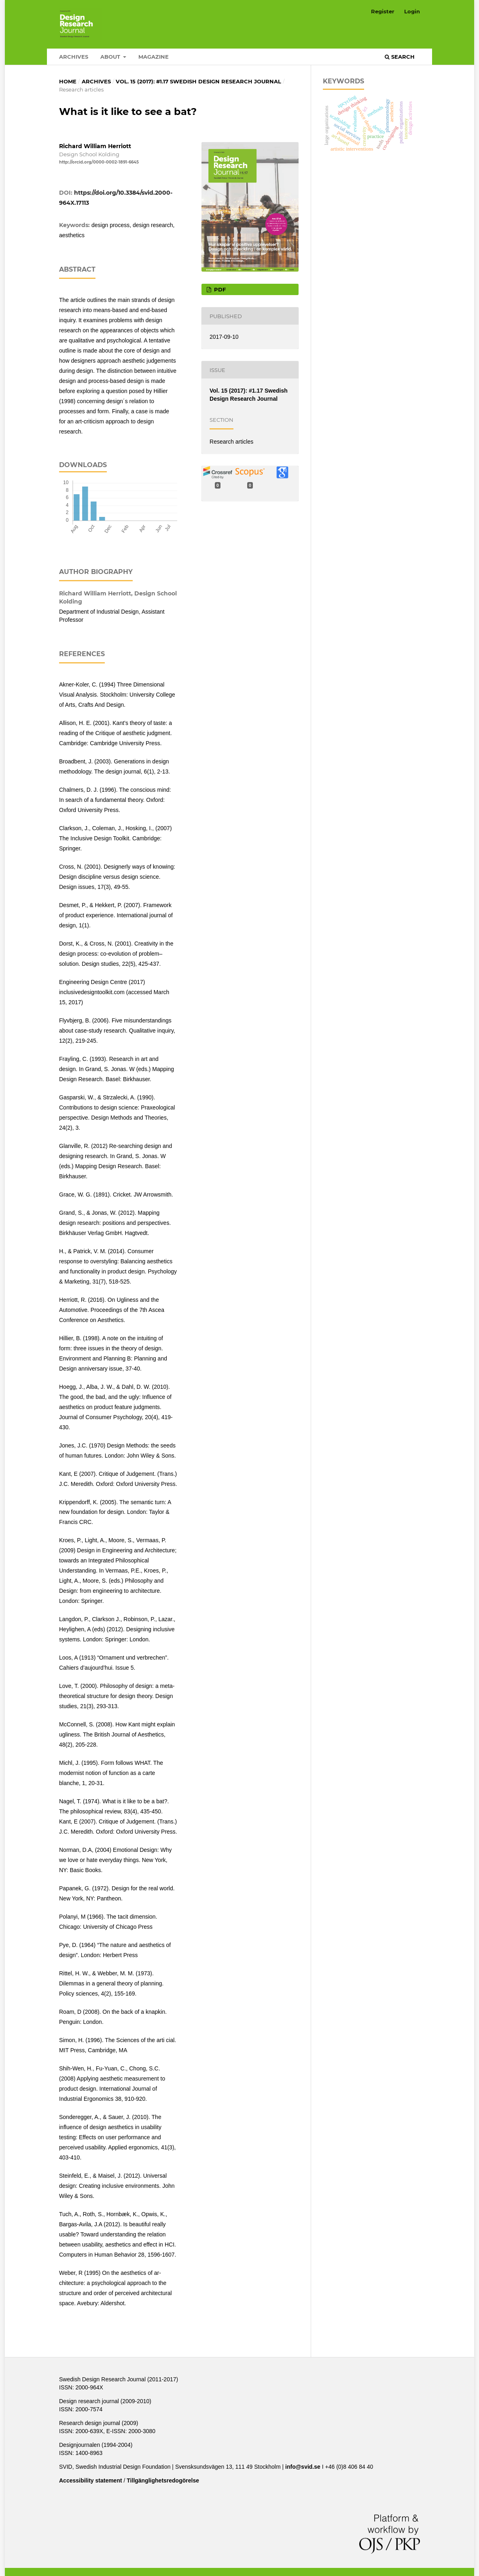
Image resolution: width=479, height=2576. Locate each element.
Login (412, 11)
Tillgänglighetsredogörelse (163, 2480)
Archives (73, 56)
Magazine (153, 56)
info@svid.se (302, 2466)
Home (67, 81)
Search (400, 56)
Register (382, 11)
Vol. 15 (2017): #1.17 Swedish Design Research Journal (198, 81)
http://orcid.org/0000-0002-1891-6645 (99, 162)
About (111, 56)
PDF (219, 289)
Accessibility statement (90, 2480)
